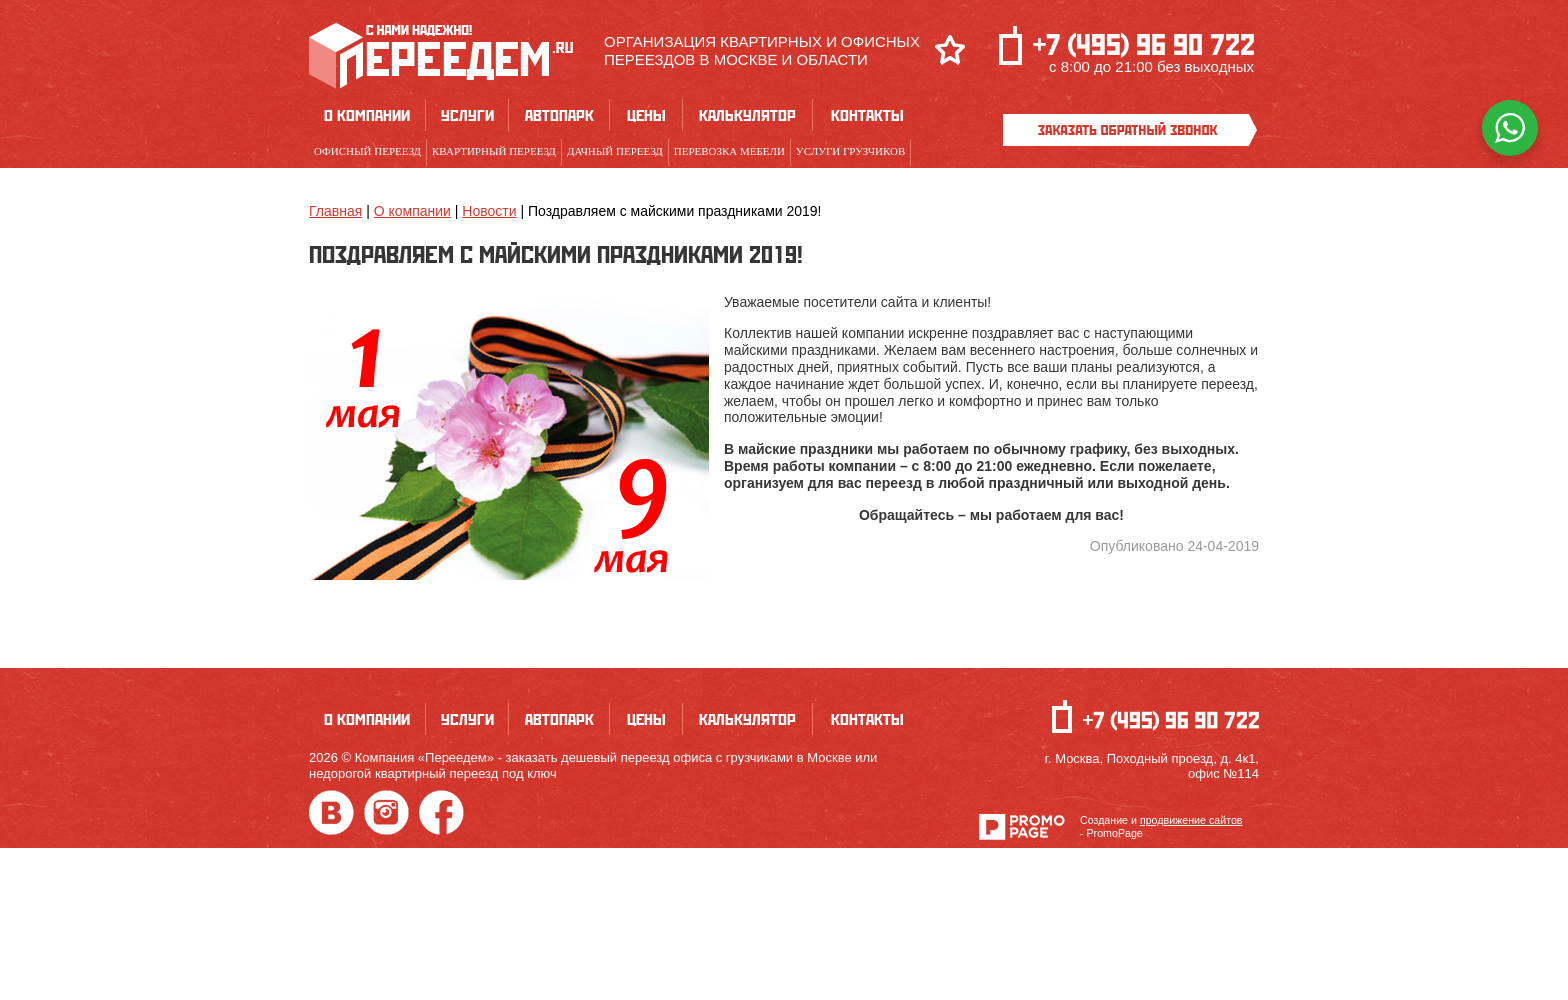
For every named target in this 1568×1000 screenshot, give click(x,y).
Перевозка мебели (729, 151)
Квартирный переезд (494, 151)
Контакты (867, 115)
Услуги (467, 115)
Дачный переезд (615, 151)
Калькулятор (747, 115)
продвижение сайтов (1191, 820)
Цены (646, 115)
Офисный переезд (367, 151)
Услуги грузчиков (851, 151)
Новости (489, 211)
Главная (335, 211)
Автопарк (559, 115)
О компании (367, 115)
